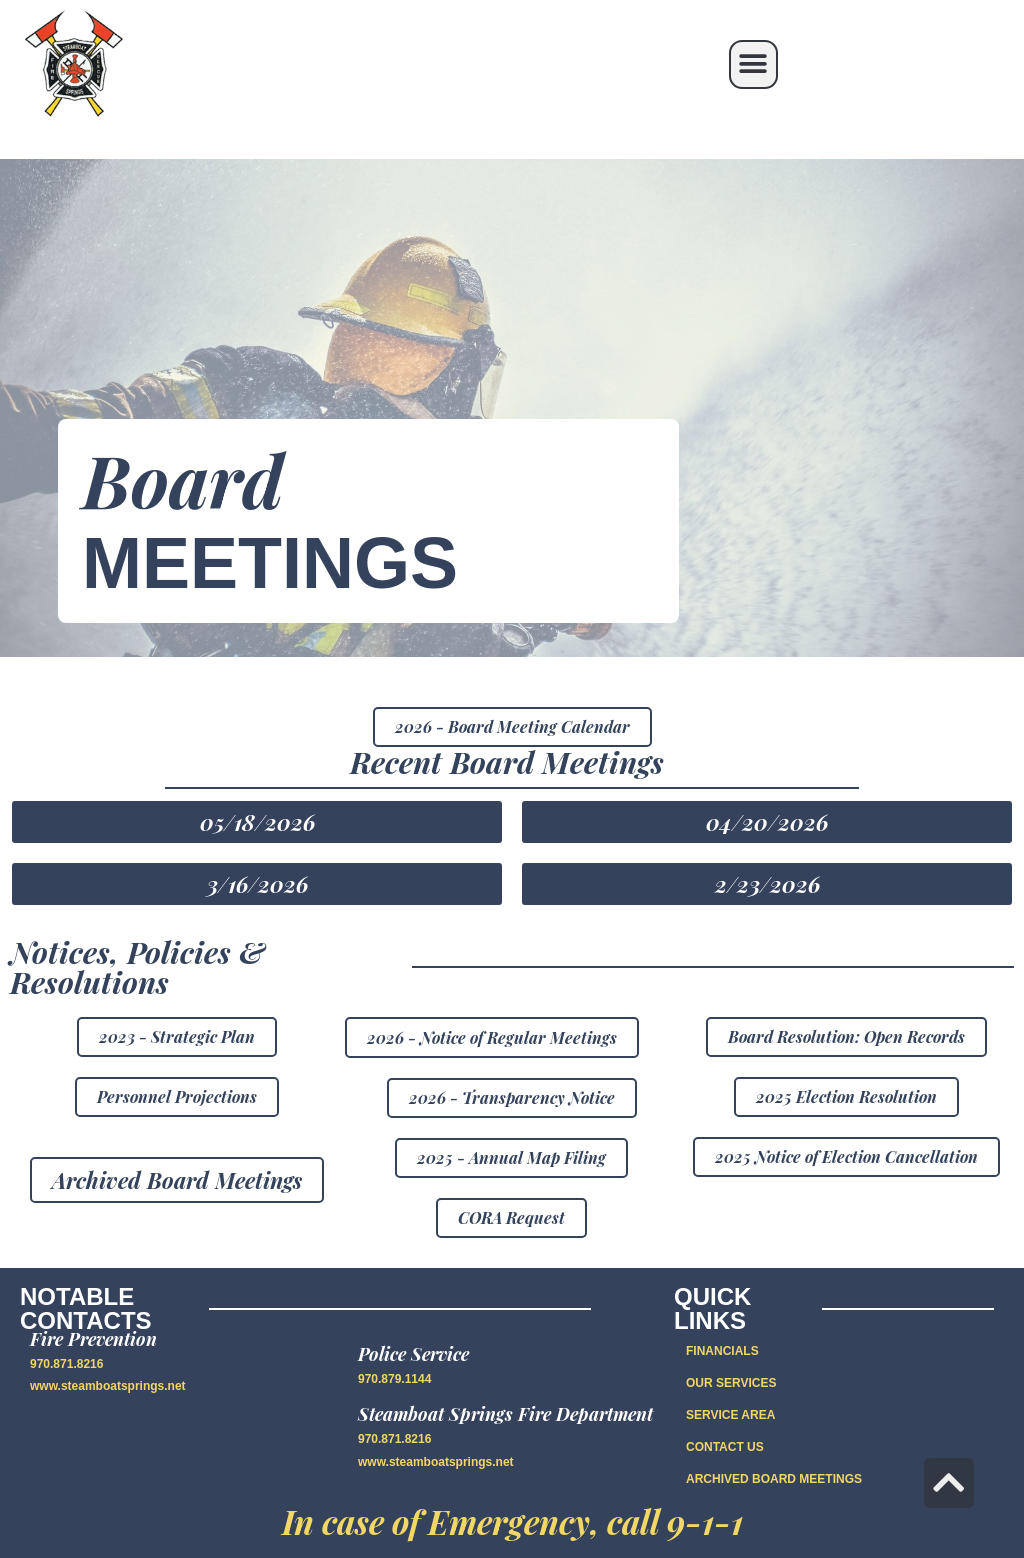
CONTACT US (725, 1447)
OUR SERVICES (731, 1383)
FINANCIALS (722, 1351)
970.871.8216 (66, 1364)
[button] (753, 64)
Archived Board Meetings (774, 1479)
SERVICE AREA (730, 1415)
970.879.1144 (394, 1379)
